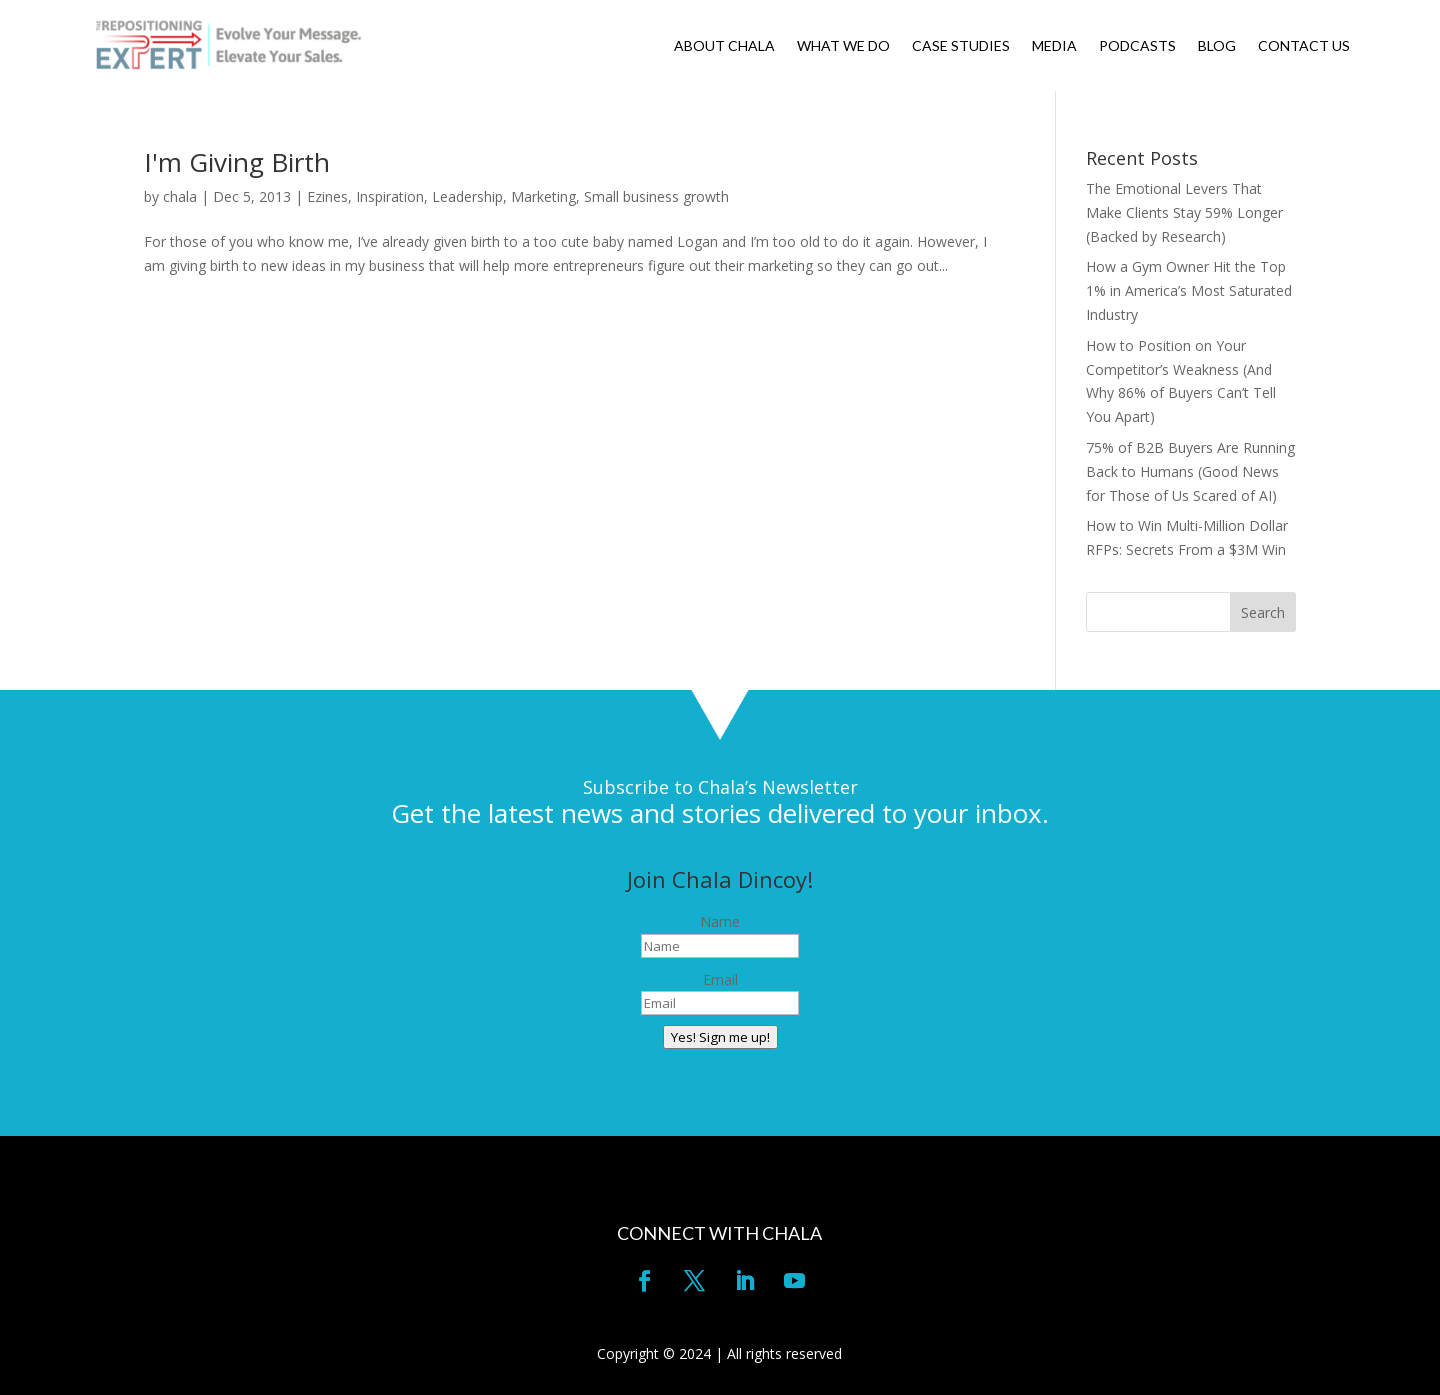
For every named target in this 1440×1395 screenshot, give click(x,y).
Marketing (543, 196)
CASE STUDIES (961, 46)
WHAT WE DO (843, 46)
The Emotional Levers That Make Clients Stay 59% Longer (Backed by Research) (1184, 212)
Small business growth (656, 196)
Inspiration (390, 196)
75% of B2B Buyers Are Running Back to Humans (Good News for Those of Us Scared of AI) (1190, 471)
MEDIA (1054, 46)
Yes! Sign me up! (720, 1037)
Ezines (327, 196)
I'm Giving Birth (237, 162)
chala (180, 196)
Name (720, 921)
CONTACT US (1304, 46)
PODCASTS (1137, 46)
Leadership (467, 196)
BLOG (1217, 46)
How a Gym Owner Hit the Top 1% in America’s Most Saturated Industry (1189, 290)
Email (720, 979)
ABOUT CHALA (724, 46)
